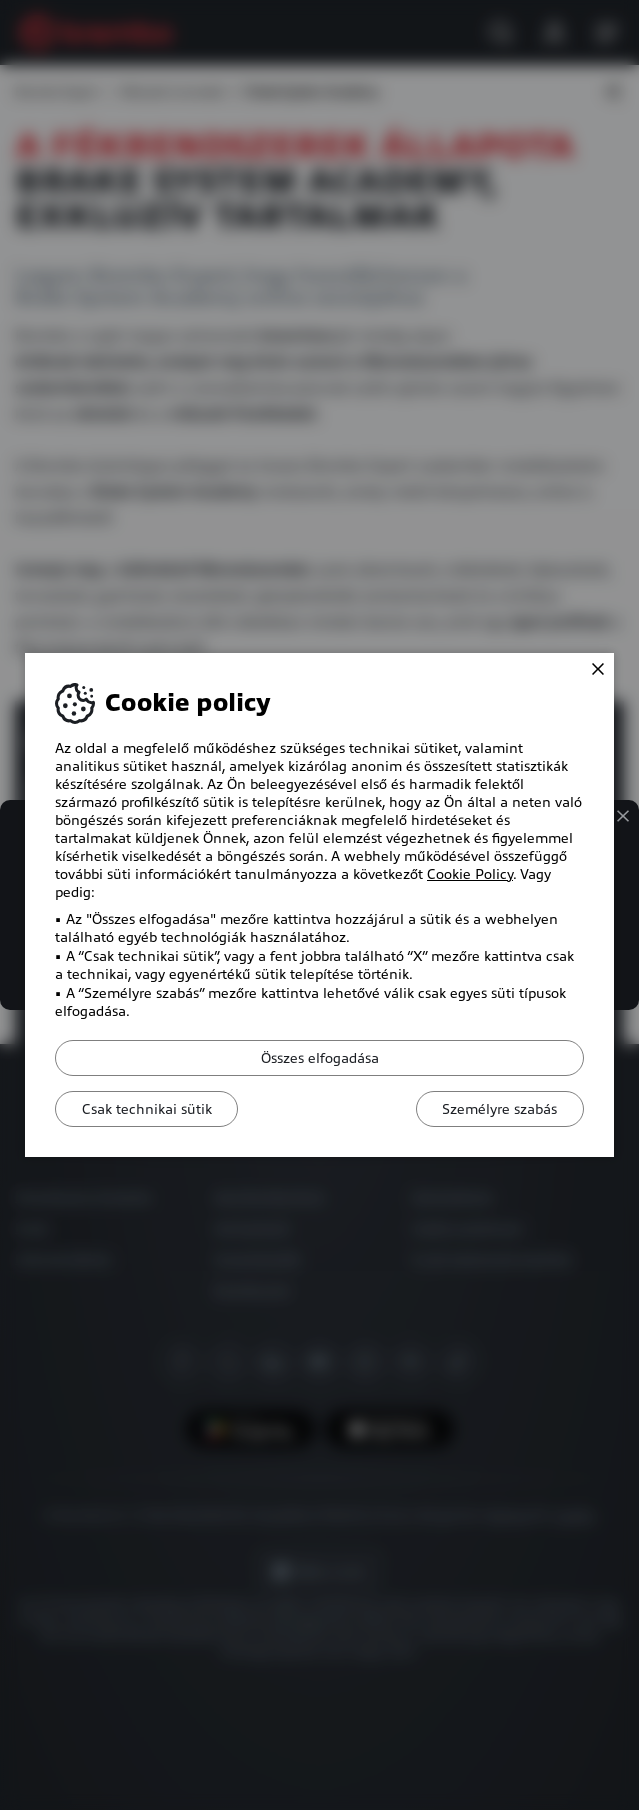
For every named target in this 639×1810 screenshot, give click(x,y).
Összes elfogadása (320, 1058)
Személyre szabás (495, 1109)
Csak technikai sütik (151, 1109)
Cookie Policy (470, 874)
